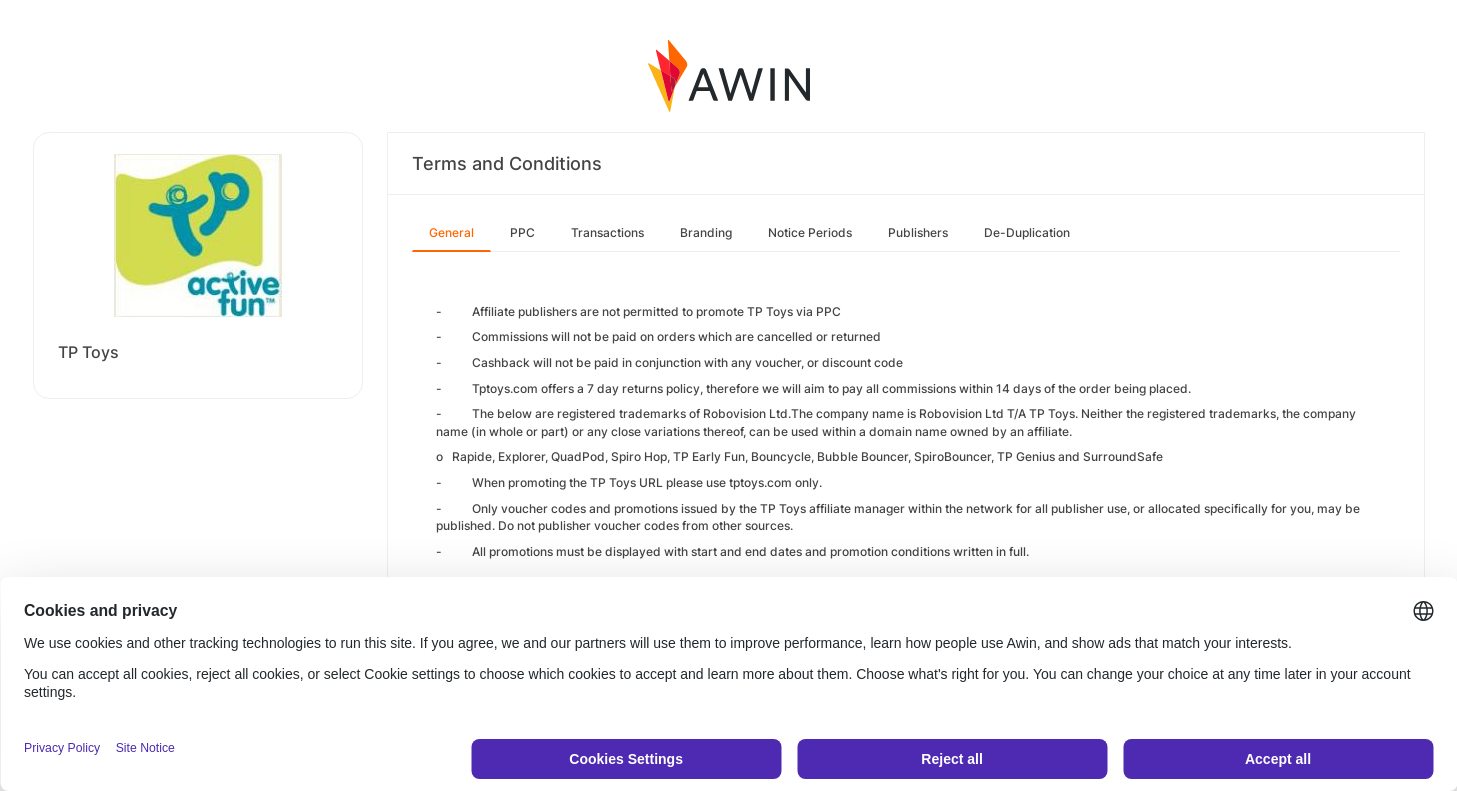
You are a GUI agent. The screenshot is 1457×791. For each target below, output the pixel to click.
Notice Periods (810, 232)
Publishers (918, 232)
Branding (706, 232)
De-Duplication (1027, 232)
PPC (522, 232)
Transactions (607, 232)
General (451, 232)
